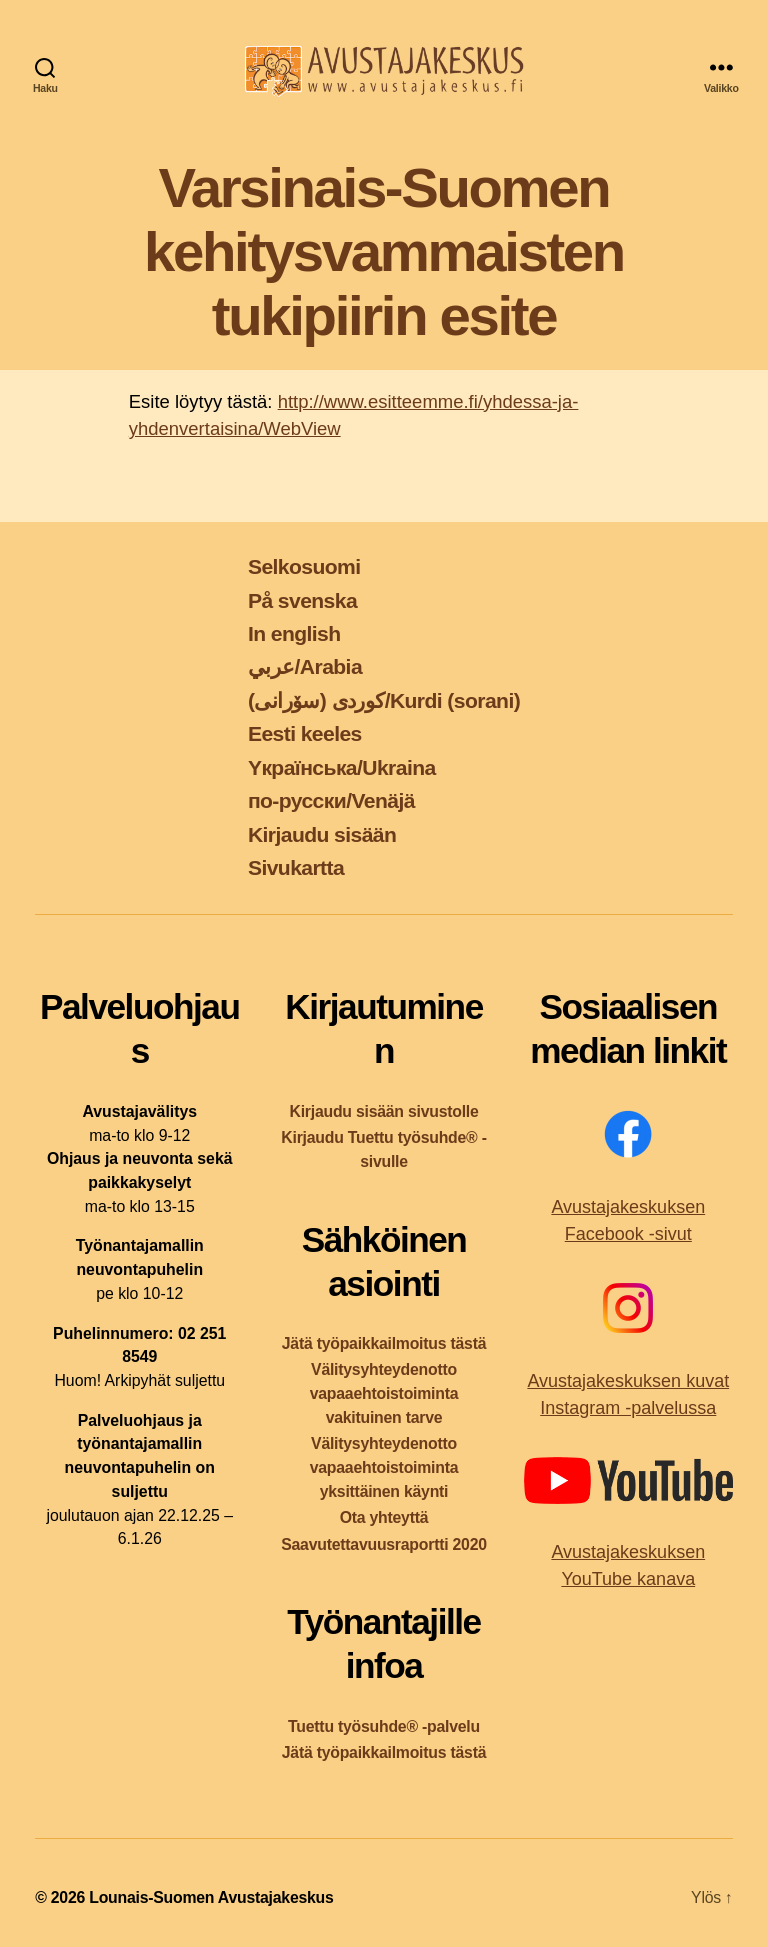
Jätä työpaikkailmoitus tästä (384, 1343)
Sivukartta (296, 867)
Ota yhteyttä (384, 1517)
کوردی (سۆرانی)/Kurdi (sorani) (384, 700)
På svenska (302, 600)
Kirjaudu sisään (322, 834)
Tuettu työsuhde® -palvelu (384, 1726)
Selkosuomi (304, 566)
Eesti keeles (305, 733)
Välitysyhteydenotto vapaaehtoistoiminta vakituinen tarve (384, 1393)
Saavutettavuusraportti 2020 (384, 1544)
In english (294, 633)
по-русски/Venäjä (331, 800)
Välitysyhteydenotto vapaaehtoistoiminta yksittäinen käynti (384, 1467)
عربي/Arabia (305, 666)
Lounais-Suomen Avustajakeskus (211, 1897)
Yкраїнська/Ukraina (342, 767)
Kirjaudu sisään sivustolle (383, 1111)
